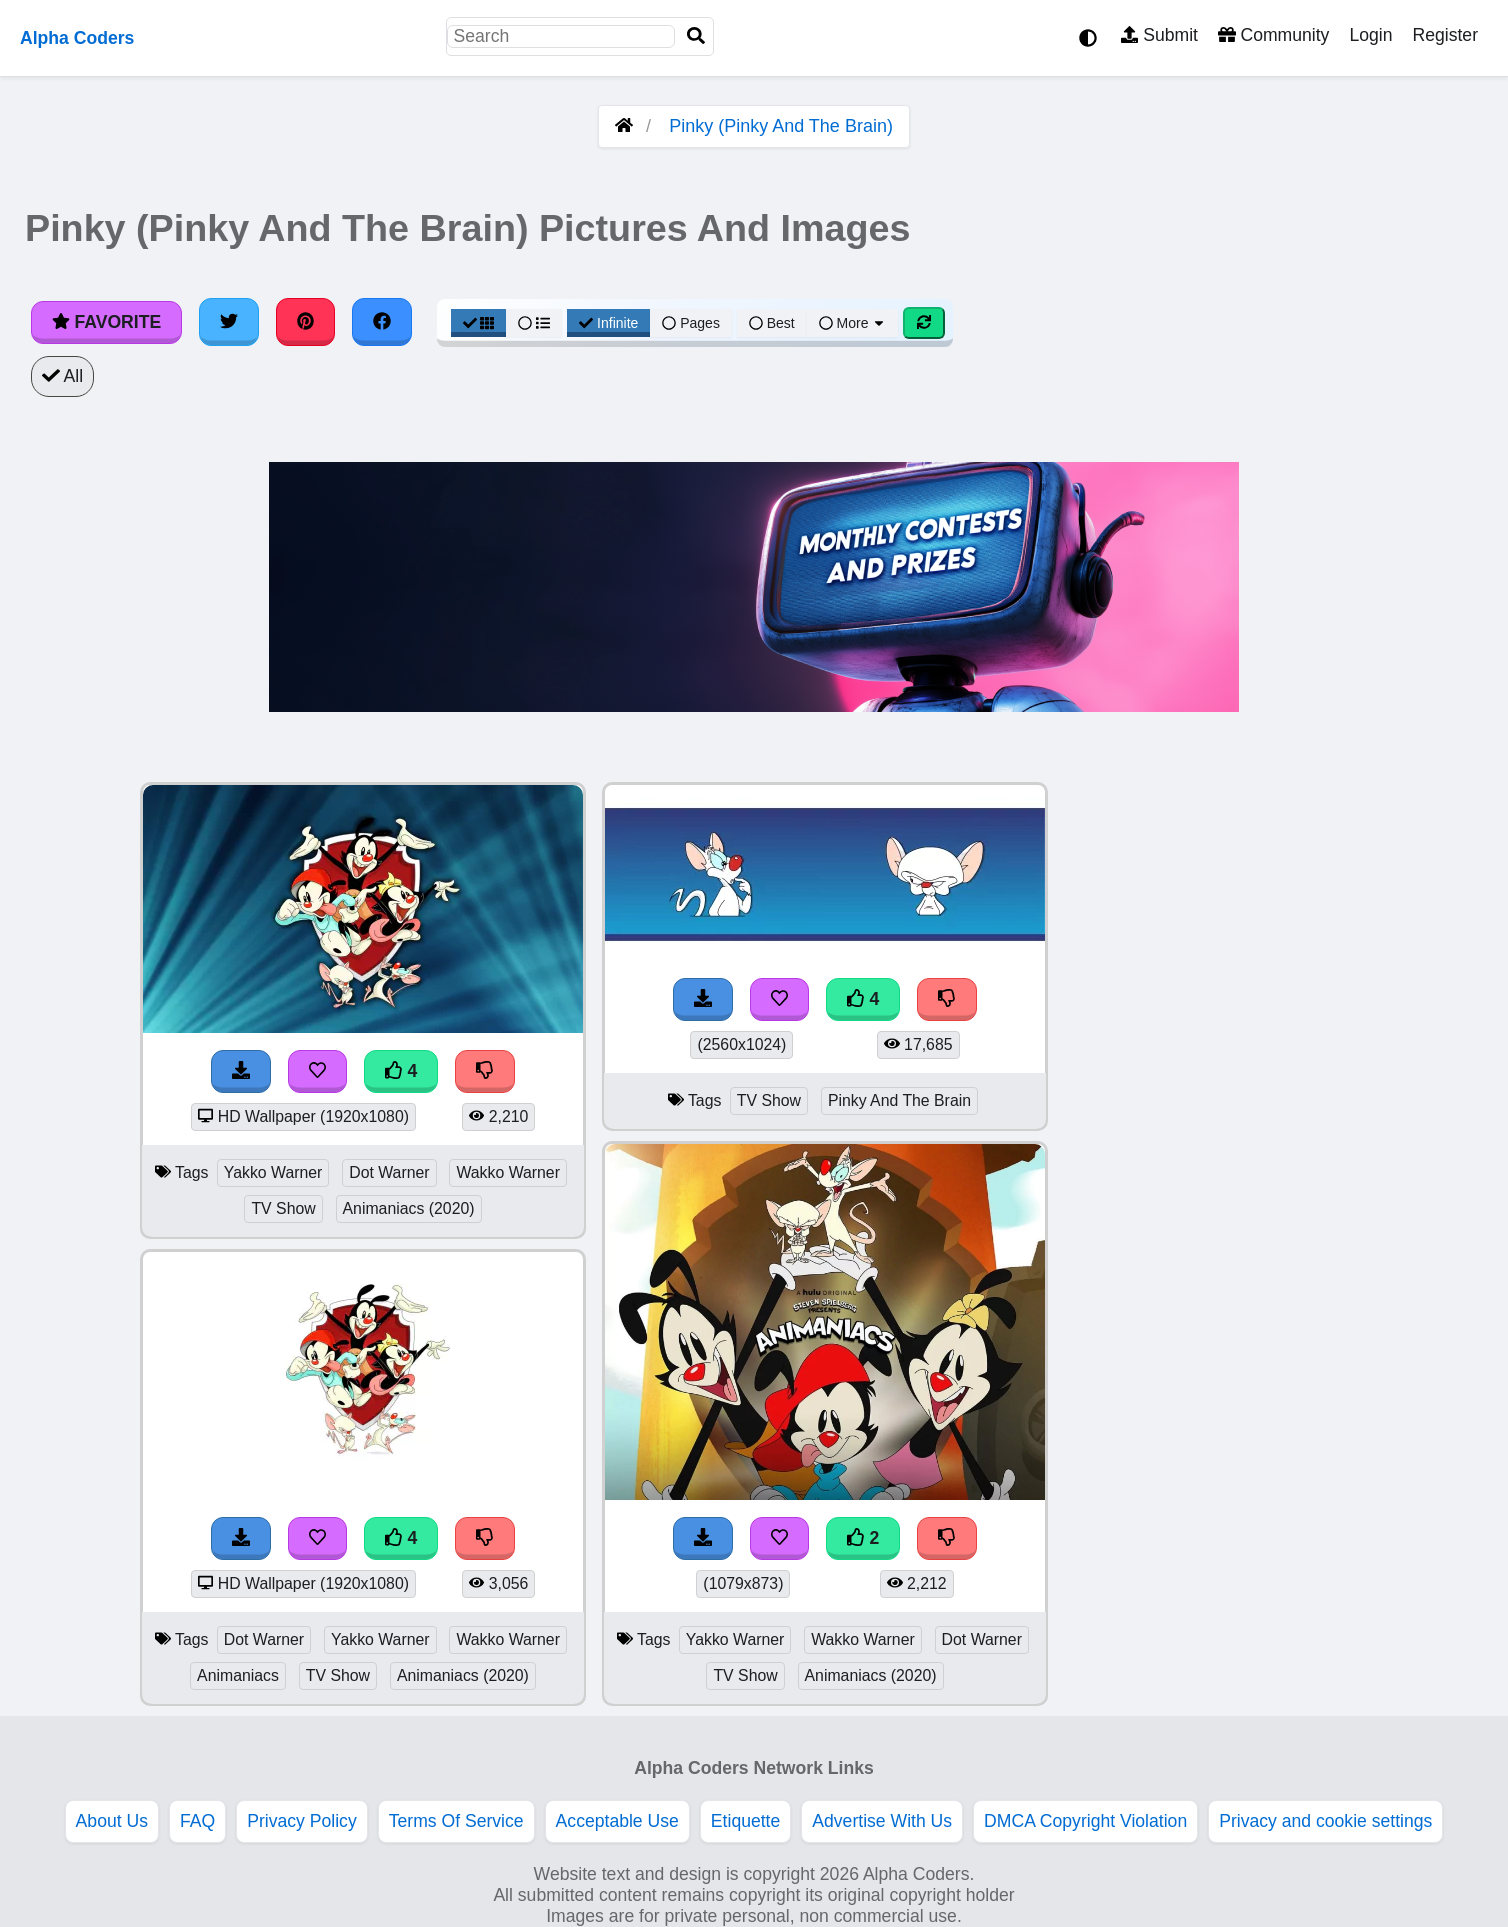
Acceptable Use (617, 1821)
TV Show (283, 1208)
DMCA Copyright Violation (1085, 1821)
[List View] (534, 323)
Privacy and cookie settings (1325, 1821)
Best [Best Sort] (772, 323)
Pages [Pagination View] (691, 323)
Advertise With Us (882, 1821)
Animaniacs (238, 1675)
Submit (1159, 35)
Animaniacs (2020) (409, 1208)
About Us (112, 1821)
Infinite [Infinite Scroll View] (608, 323)
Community (1273, 35)
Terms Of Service (456, 1821)
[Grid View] (479, 323)
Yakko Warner (273, 1172)
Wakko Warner (508, 1172)
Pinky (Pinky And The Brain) (781, 126)
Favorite (106, 322)
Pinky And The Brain (899, 1100)
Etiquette (745, 1821)
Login (1370, 35)
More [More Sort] (853, 323)
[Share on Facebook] (382, 322)
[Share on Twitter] (229, 322)
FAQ (197, 1821)
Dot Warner (389, 1172)
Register (1445, 35)
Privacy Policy (302, 1821)
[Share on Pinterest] (306, 322)
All (62, 376)
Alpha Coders (77, 38)
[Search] (696, 36)
